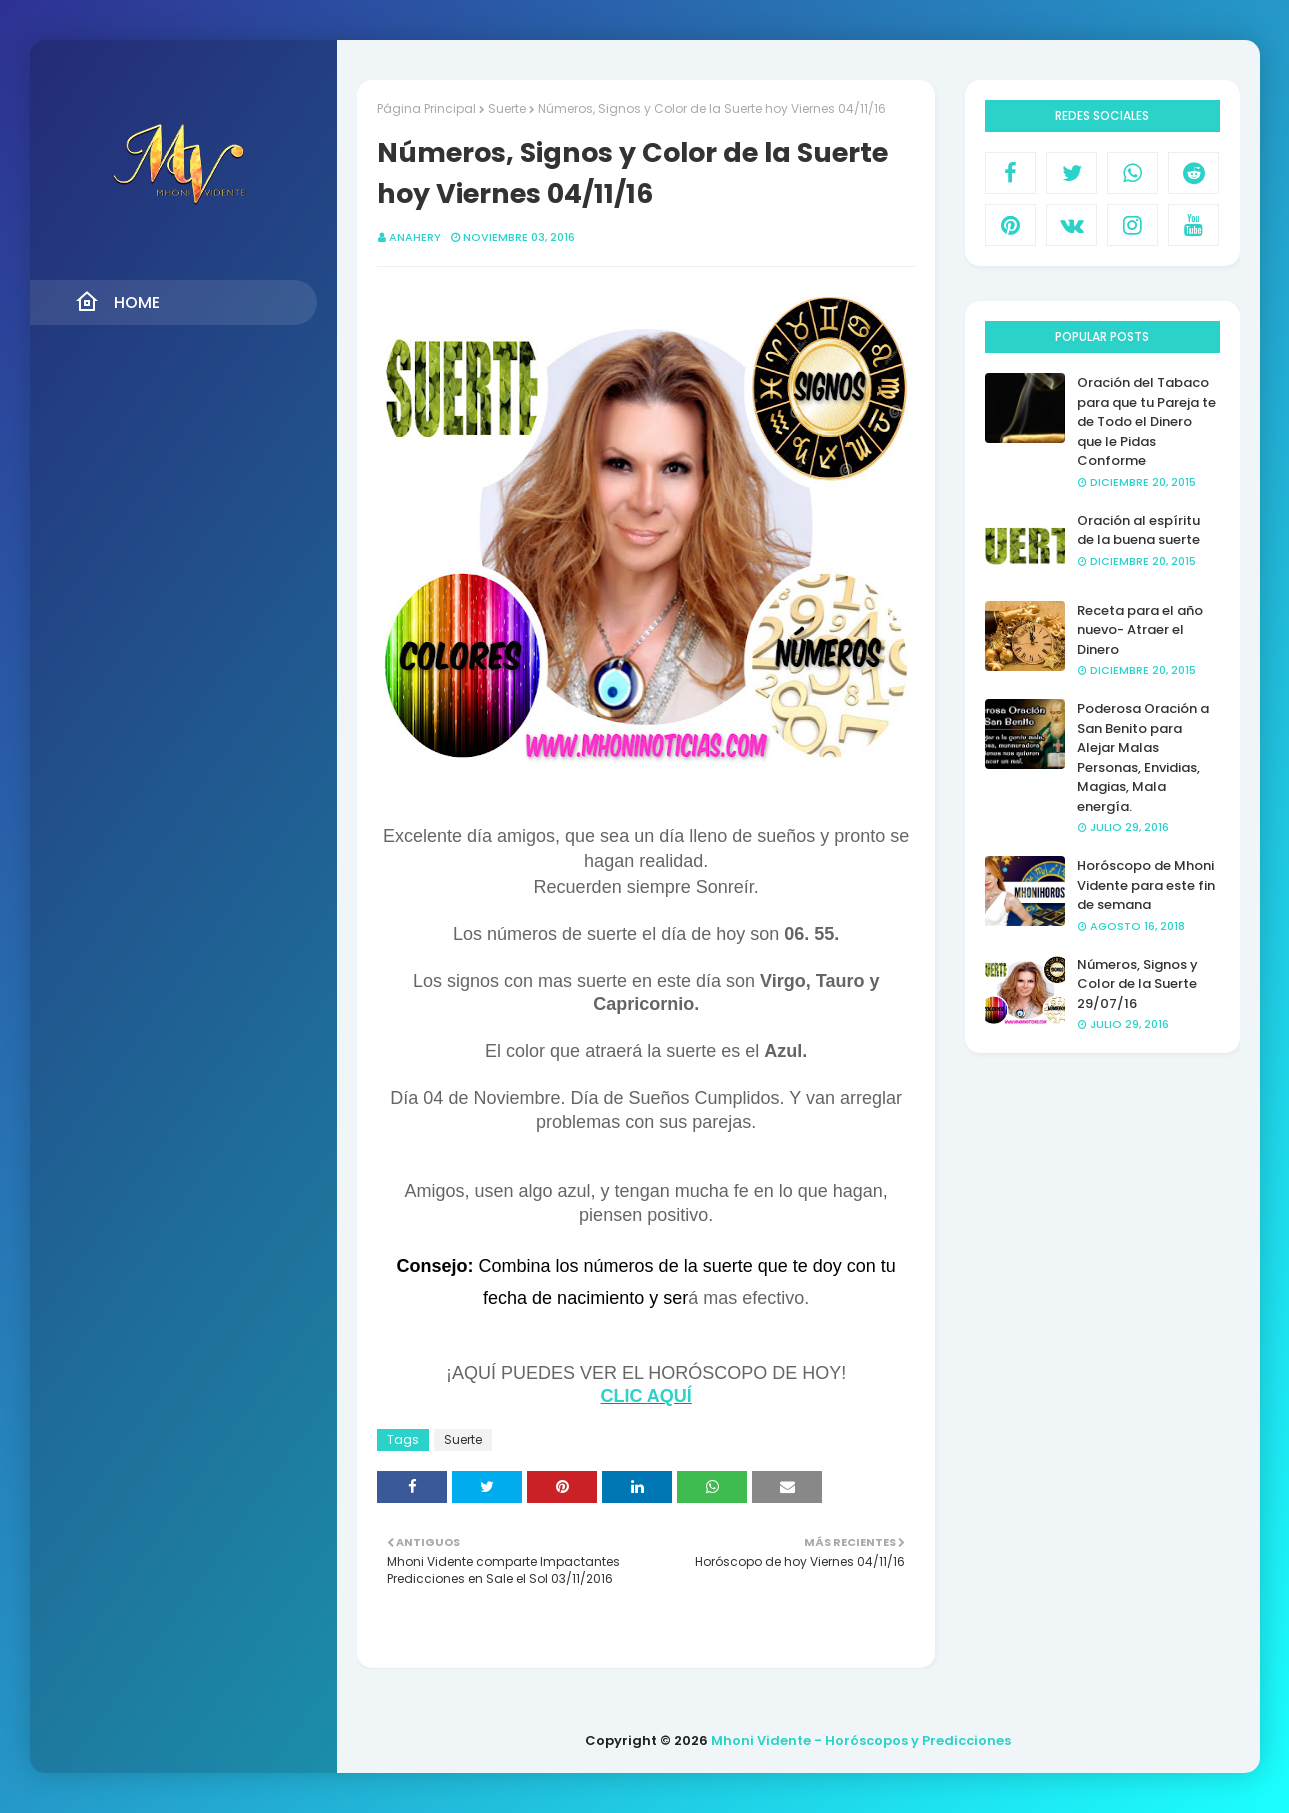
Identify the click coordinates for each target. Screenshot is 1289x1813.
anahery (415, 237)
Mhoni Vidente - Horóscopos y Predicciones (861, 1740)
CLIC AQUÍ (646, 1396)
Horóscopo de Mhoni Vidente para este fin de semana (1146, 885)
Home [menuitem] (117, 302)
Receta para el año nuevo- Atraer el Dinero (1140, 630)
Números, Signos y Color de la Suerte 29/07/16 (1137, 984)
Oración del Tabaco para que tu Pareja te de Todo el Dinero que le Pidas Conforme (1146, 421)
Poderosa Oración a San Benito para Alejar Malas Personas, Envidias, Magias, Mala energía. (1143, 757)
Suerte (507, 108)
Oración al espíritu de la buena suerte (1138, 530)
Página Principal (426, 108)
